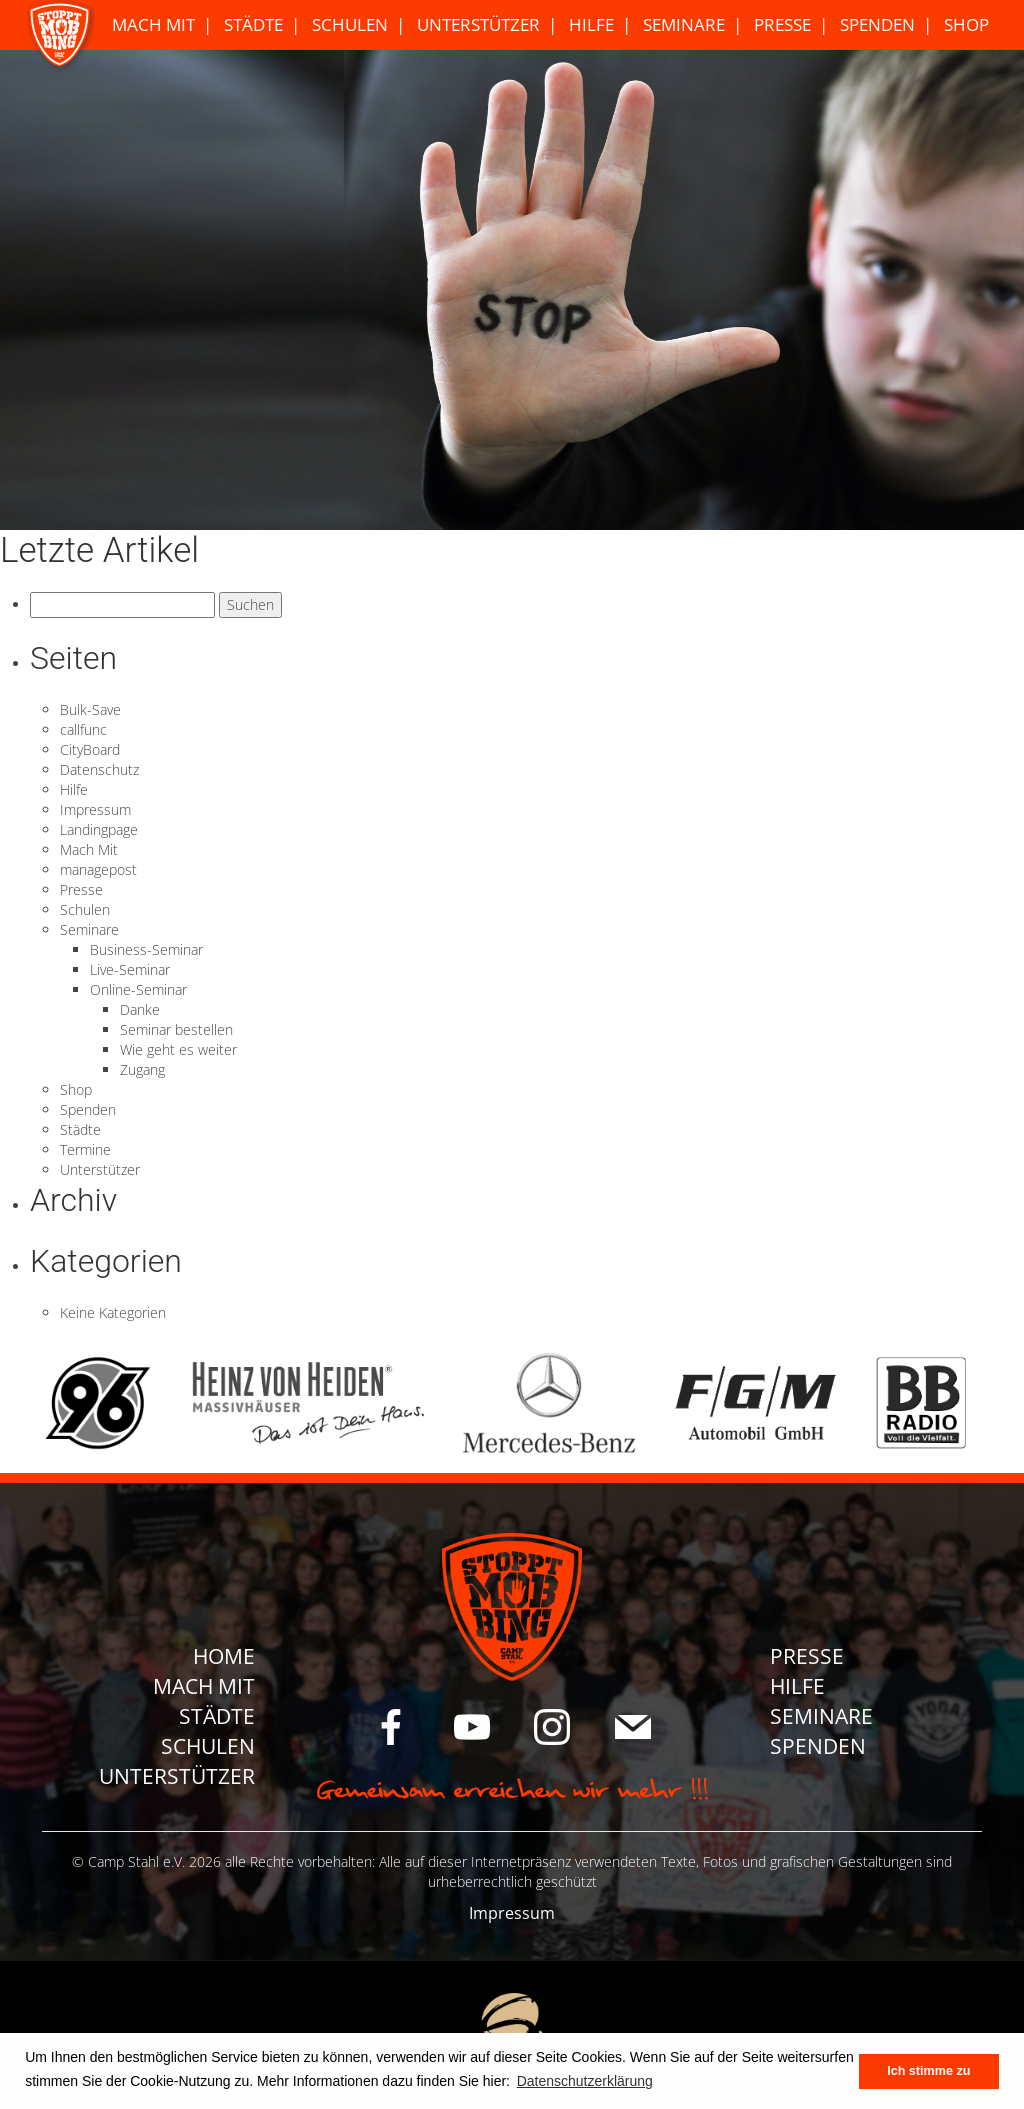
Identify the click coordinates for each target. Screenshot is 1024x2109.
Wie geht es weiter (178, 1049)
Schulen (350, 24)
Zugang (142, 1069)
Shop (966, 24)
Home (224, 1656)
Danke (140, 1009)
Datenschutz (99, 769)
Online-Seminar (138, 989)
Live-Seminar (130, 969)
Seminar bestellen (176, 1029)
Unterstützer (478, 24)
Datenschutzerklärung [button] (585, 2081)
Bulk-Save (90, 709)
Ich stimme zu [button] (928, 2071)
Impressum (95, 809)
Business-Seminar (146, 949)
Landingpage (99, 829)
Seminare (684, 24)
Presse (782, 24)
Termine (85, 1149)
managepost (98, 869)
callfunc (83, 729)
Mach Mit (153, 24)
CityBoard (90, 749)
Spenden (877, 24)
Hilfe (591, 24)
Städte (253, 24)
